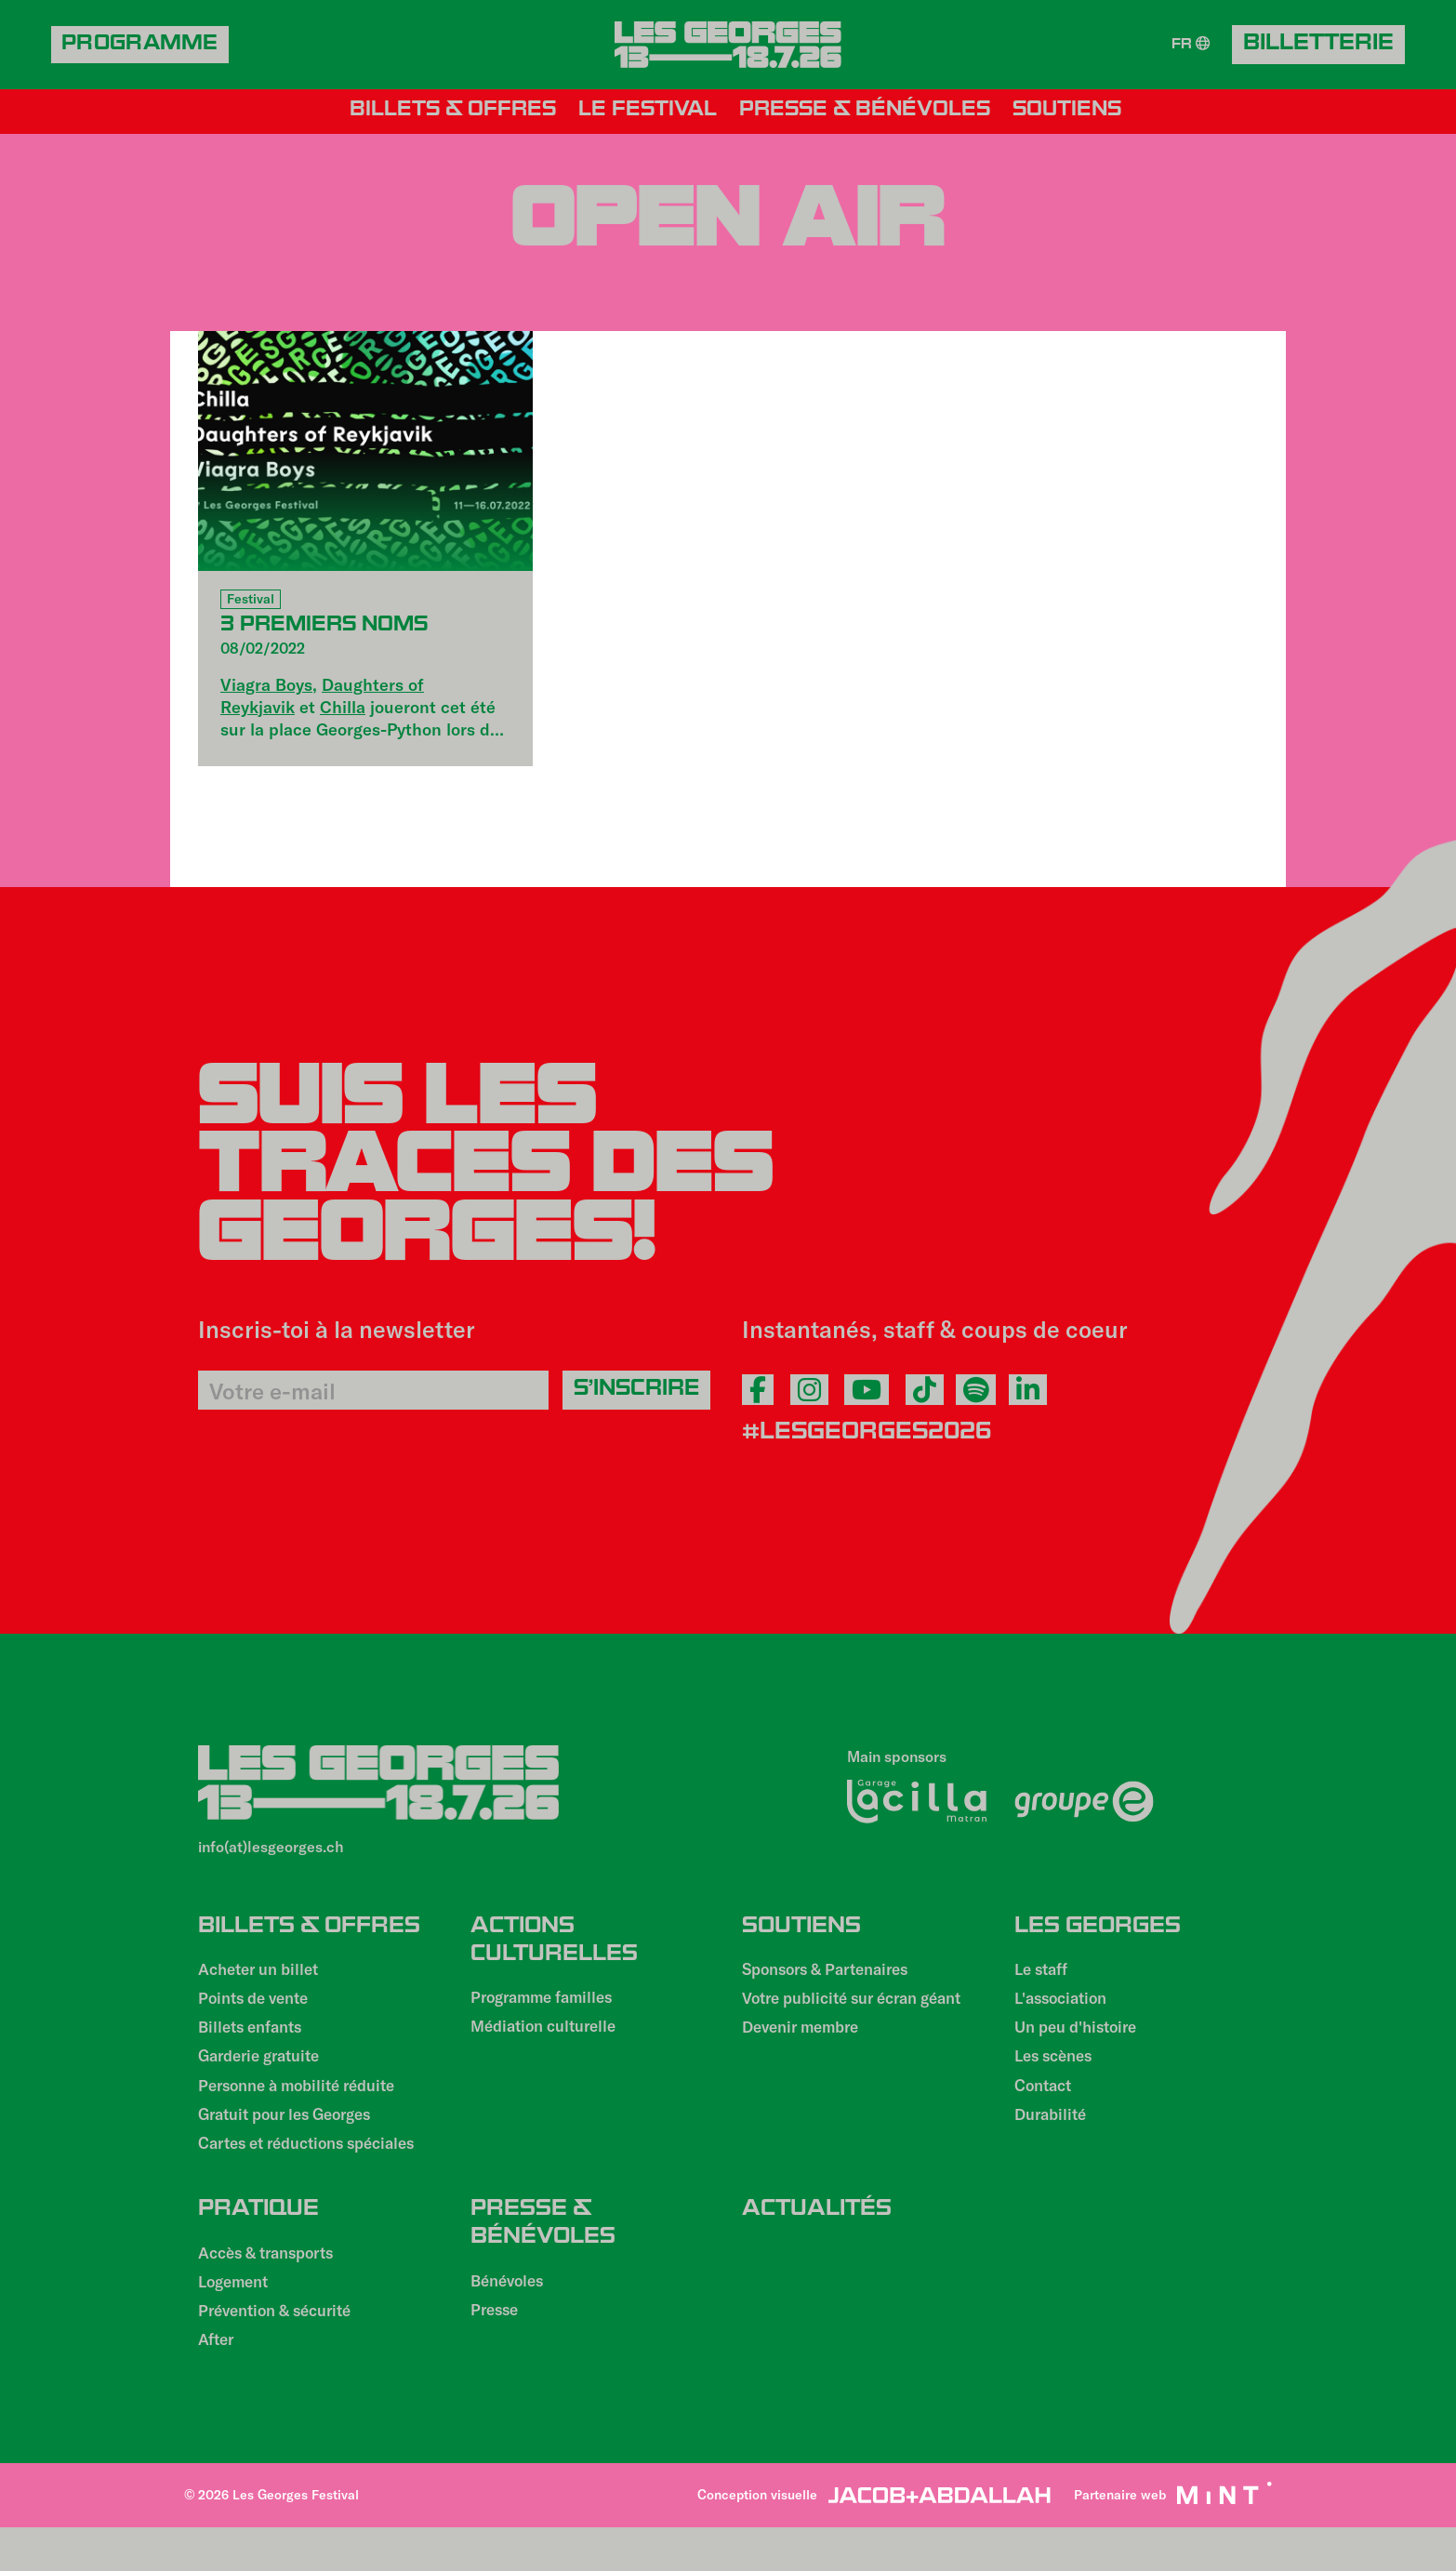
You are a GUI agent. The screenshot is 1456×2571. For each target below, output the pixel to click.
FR (1190, 45)
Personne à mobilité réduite (306, 2107)
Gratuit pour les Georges (294, 2138)
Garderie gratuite (265, 2075)
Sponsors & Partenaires (834, 1980)
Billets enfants (255, 2044)
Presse (496, 2348)
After (218, 2383)
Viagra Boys (266, 684)
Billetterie (1318, 45)
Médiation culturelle (549, 2040)
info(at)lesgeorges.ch (271, 1849)
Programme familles (547, 2008)
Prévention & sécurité (282, 2351)
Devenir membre (806, 2064)
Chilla (342, 706)
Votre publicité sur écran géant (839, 2022)
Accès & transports (274, 2288)
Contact (1046, 2107)
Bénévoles (510, 2316)
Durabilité (1053, 2138)
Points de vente (259, 2012)
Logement (236, 2320)
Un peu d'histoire (1081, 2044)
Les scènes (1057, 2075)
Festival (250, 599)
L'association (1065, 2012)
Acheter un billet (264, 1980)
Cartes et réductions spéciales (318, 2170)
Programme (145, 45)
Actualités (817, 2238)
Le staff (1044, 1980)
